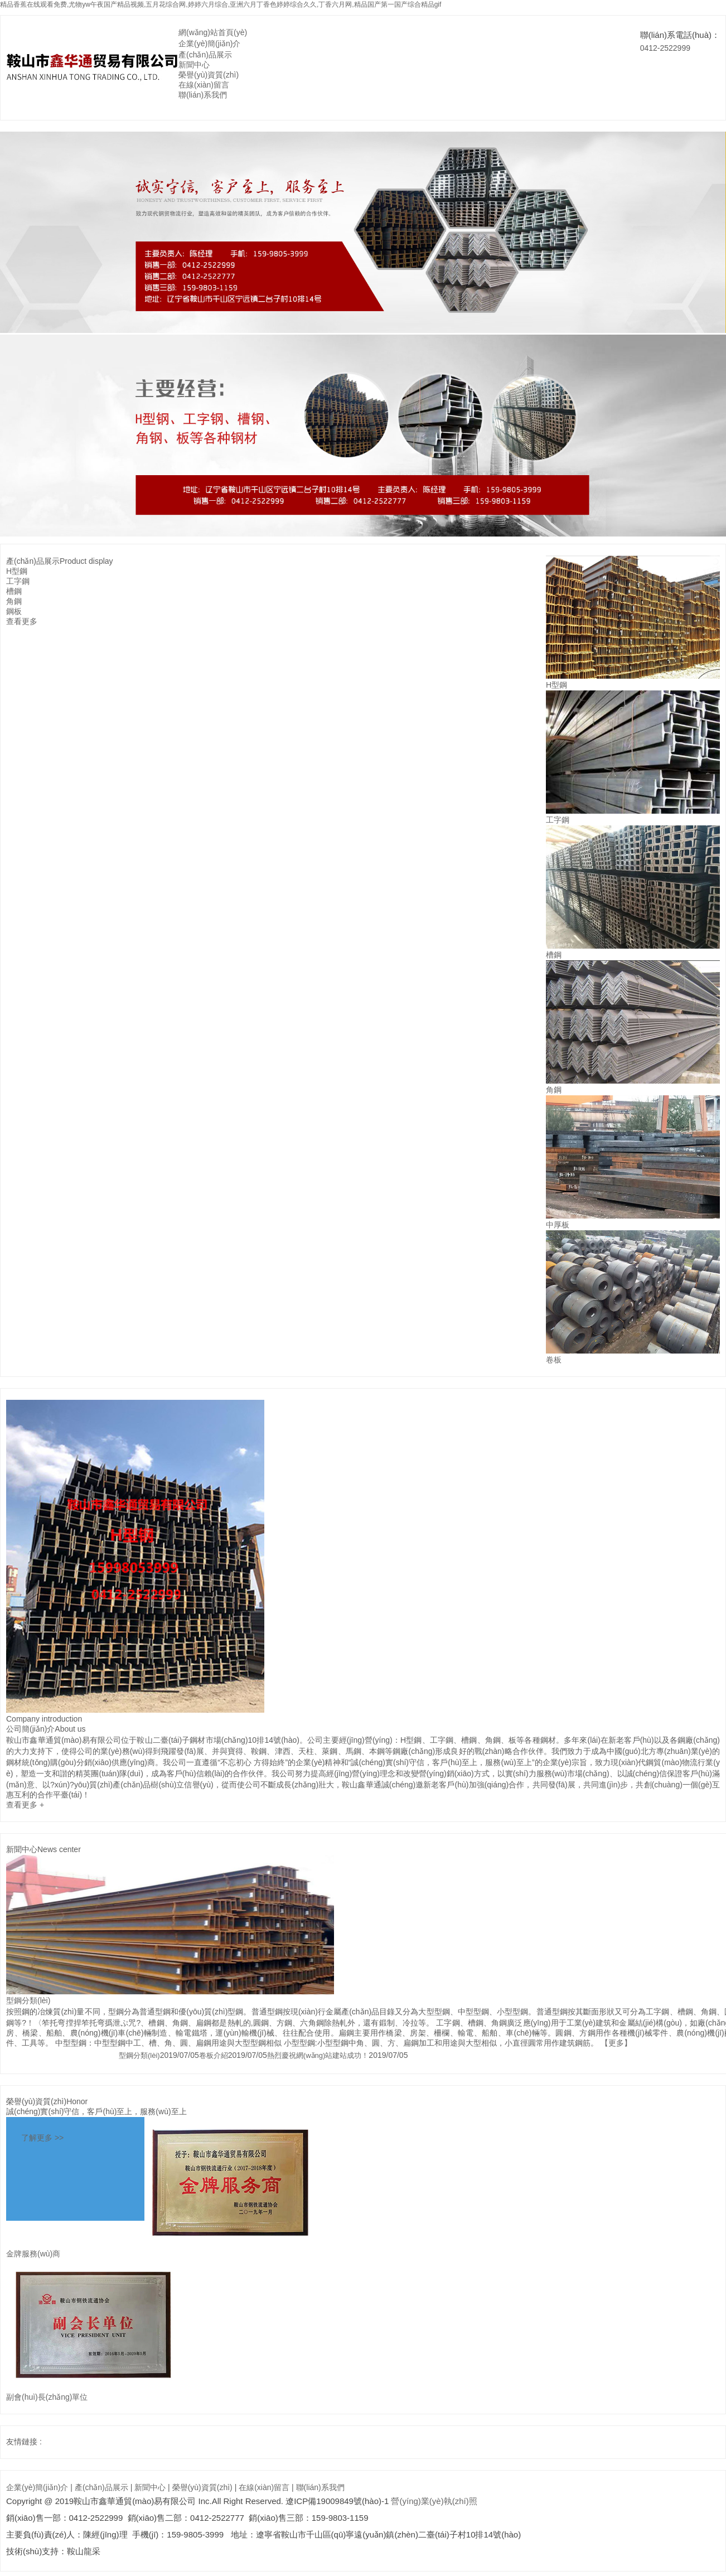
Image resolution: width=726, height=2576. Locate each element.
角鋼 (14, 601)
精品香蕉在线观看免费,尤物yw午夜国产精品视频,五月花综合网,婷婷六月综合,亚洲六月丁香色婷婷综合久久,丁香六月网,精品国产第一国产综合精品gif (220, 4)
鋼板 (14, 611)
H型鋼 (16, 571)
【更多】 (616, 2042)
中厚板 (557, 1224)
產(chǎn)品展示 (205, 54)
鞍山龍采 (83, 2551)
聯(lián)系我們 (202, 94)
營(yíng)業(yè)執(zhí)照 (434, 2501)
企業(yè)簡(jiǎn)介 (209, 43)
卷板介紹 (213, 2055)
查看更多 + (25, 1804)
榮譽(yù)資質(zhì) (208, 74)
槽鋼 (14, 591)
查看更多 (21, 621)
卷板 (554, 1359)
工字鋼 (18, 581)
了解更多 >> (42, 2137)
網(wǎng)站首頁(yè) (212, 32)
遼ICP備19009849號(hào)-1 (337, 2501)
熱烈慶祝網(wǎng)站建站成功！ (318, 2055)
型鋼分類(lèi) (28, 2000)
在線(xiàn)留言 (203, 84)
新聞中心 (194, 64)
